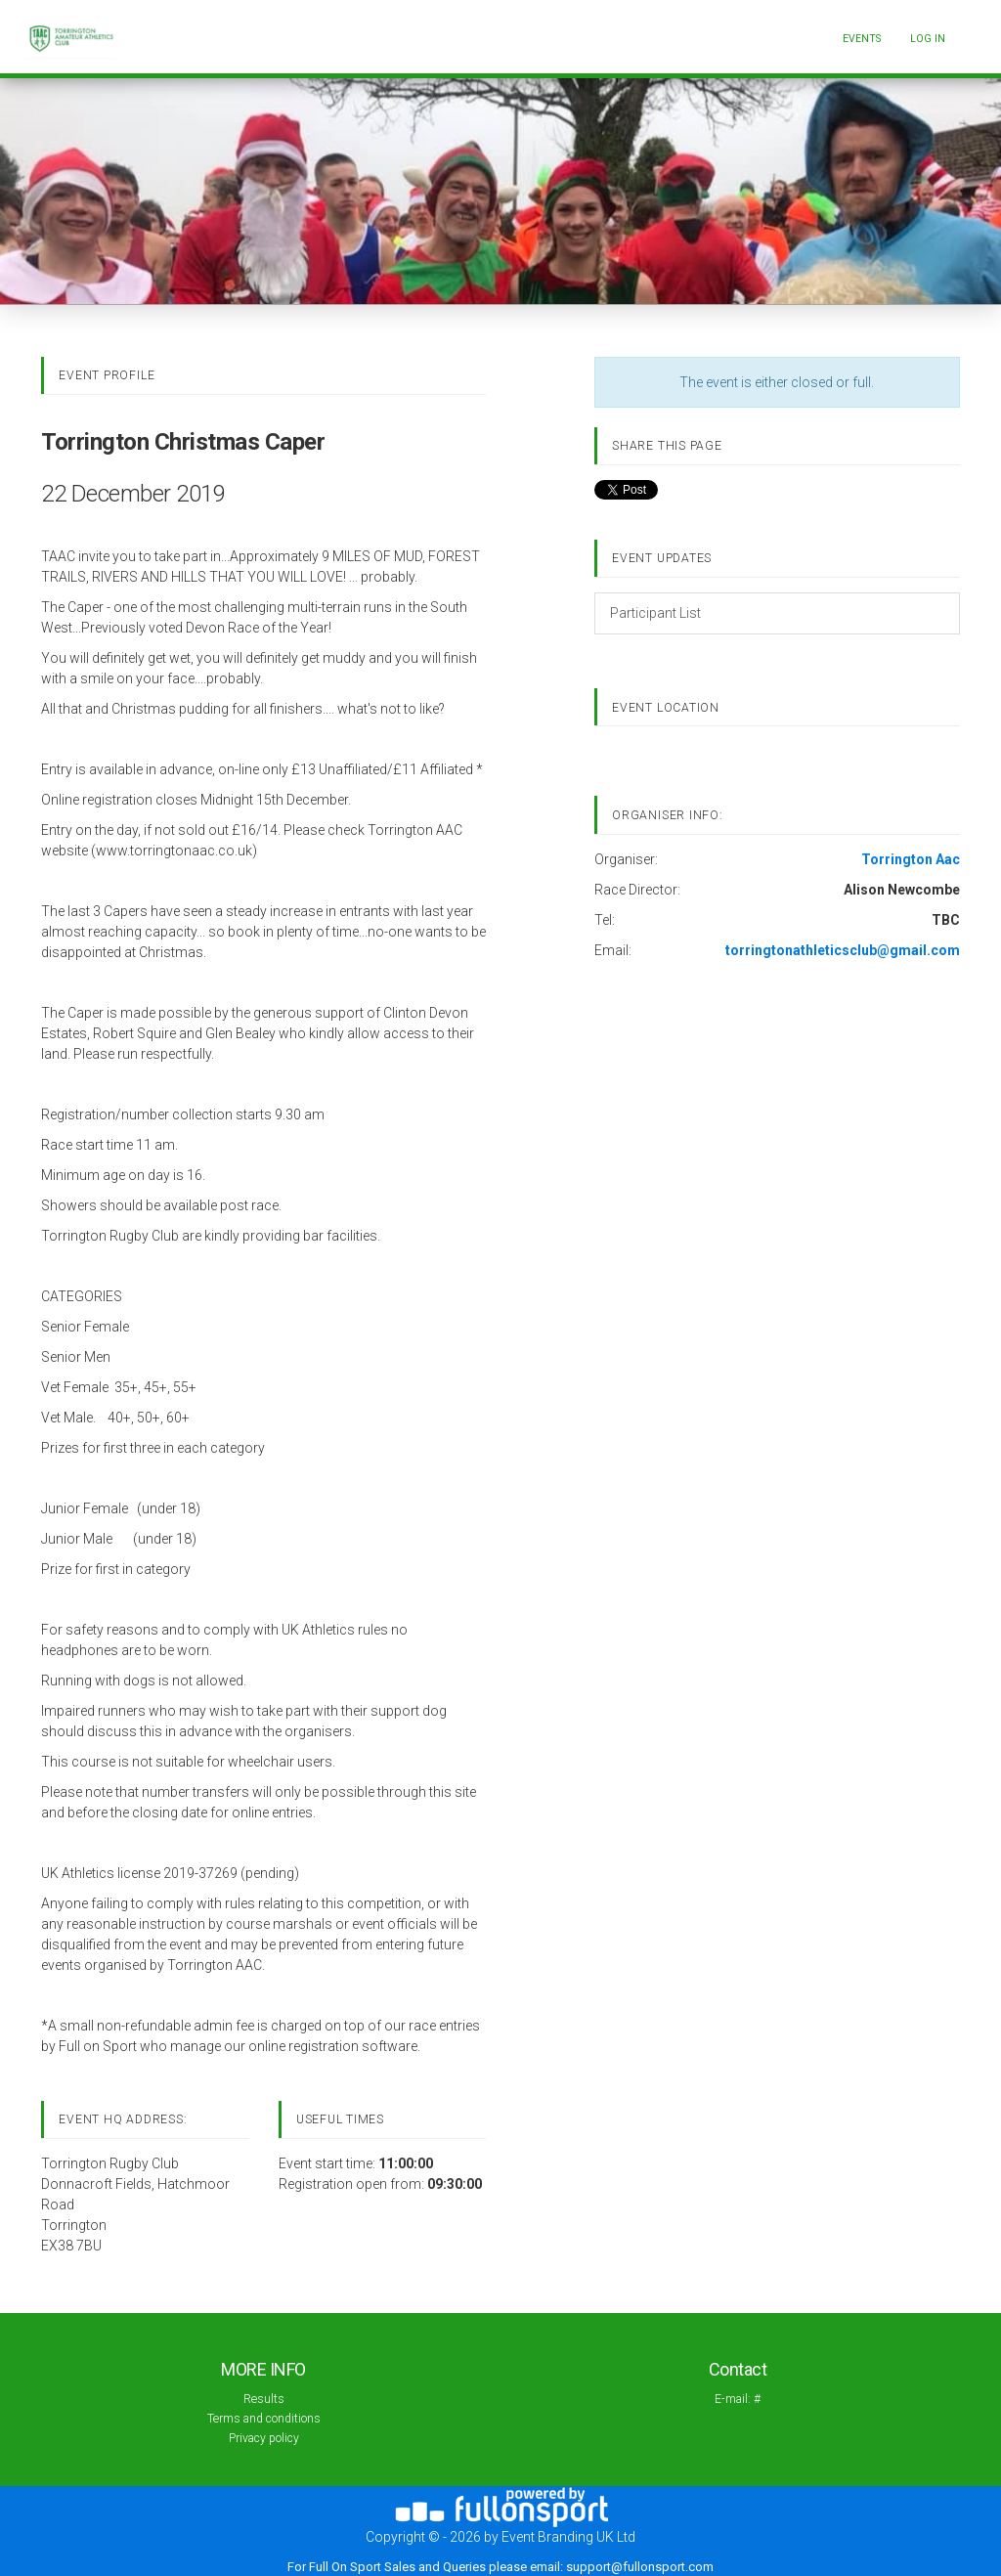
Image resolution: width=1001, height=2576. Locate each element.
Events (862, 38)
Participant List (655, 613)
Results (263, 2399)
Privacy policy (264, 2438)
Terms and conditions (264, 2418)
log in (927, 38)
